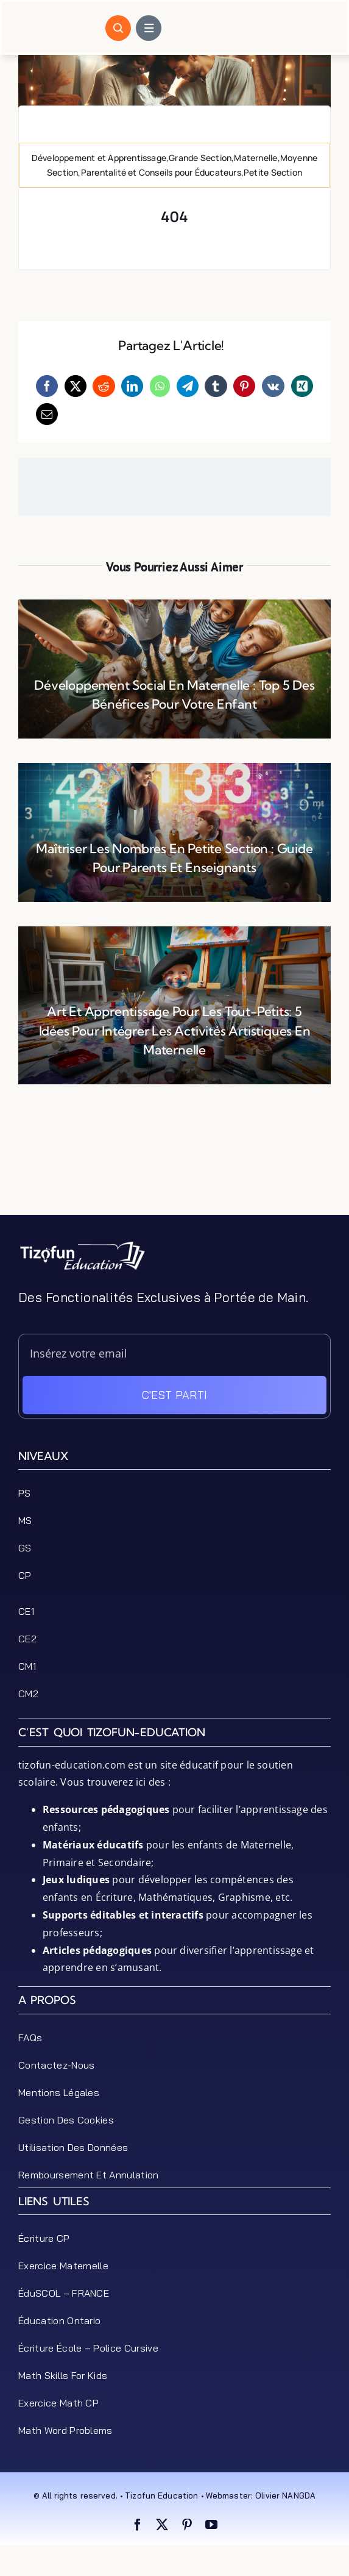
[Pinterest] (244, 386)
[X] (76, 386)
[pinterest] (187, 2525)
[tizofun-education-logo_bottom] (82, 1245)
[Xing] (302, 386)
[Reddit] (104, 386)
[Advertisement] (174, 1184)
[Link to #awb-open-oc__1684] (148, 28)
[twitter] (162, 2525)
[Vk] (273, 386)
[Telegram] (188, 386)
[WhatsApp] (160, 386)
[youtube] (211, 2525)
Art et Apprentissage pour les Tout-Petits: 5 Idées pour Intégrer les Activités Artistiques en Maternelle (175, 1030)
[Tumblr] (216, 386)
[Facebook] (47, 386)
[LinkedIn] (132, 386)
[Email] (47, 414)
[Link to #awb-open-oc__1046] (118, 28)
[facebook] (138, 2525)
